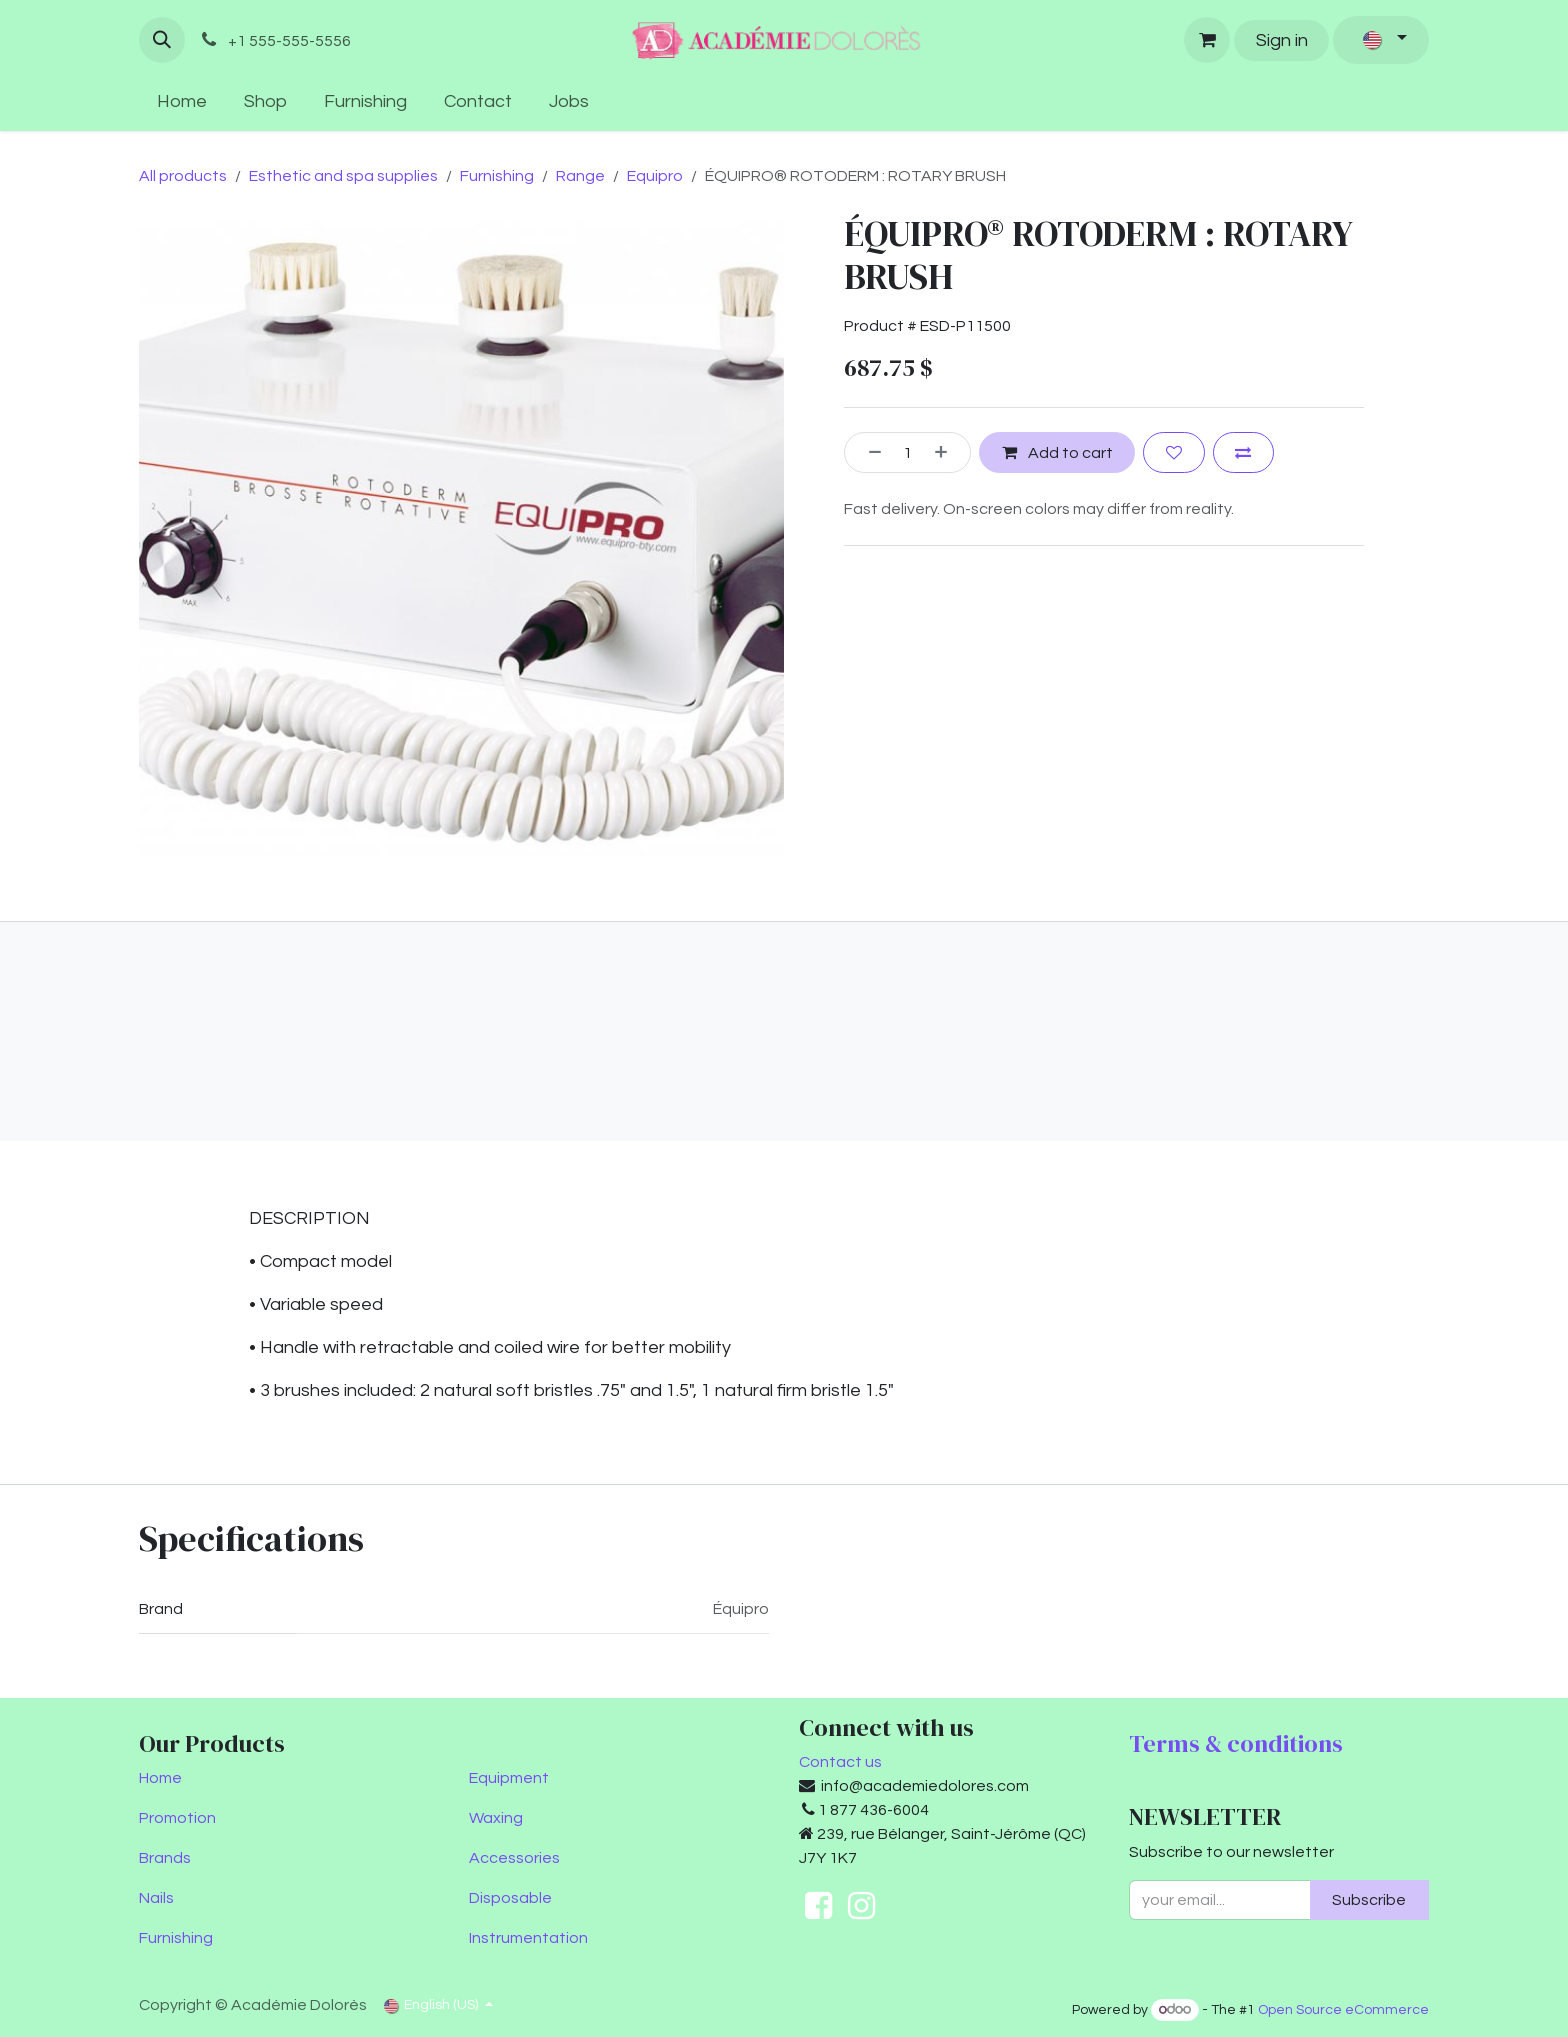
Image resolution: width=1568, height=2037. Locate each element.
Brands (165, 1858)
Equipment (509, 1778)
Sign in (1282, 40)
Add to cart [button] (1057, 451)
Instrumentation (528, 1938)
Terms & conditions (1236, 1743)
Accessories (514, 1858)
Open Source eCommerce (1343, 2010)
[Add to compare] (1243, 452)
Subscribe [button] (1369, 1900)
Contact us (840, 1762)
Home (160, 1778)
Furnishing (497, 176)
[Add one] (948, 452)
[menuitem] (182, 101)
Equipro (655, 176)
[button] (162, 40)
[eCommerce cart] (1207, 40)
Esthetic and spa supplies (343, 176)
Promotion (177, 1818)
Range (580, 176)
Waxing (496, 1818)
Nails (156, 1898)
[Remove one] (868, 452)
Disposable (510, 1898)
